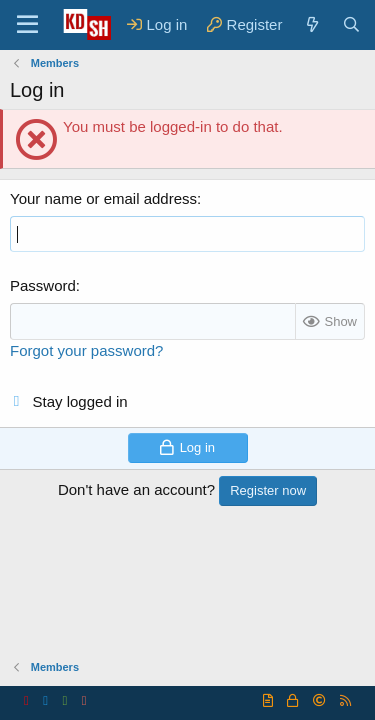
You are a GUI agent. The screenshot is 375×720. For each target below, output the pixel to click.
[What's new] (311, 24)
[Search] (351, 24)
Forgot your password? (86, 350)
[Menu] (27, 25)
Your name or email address (103, 198)
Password (43, 285)
